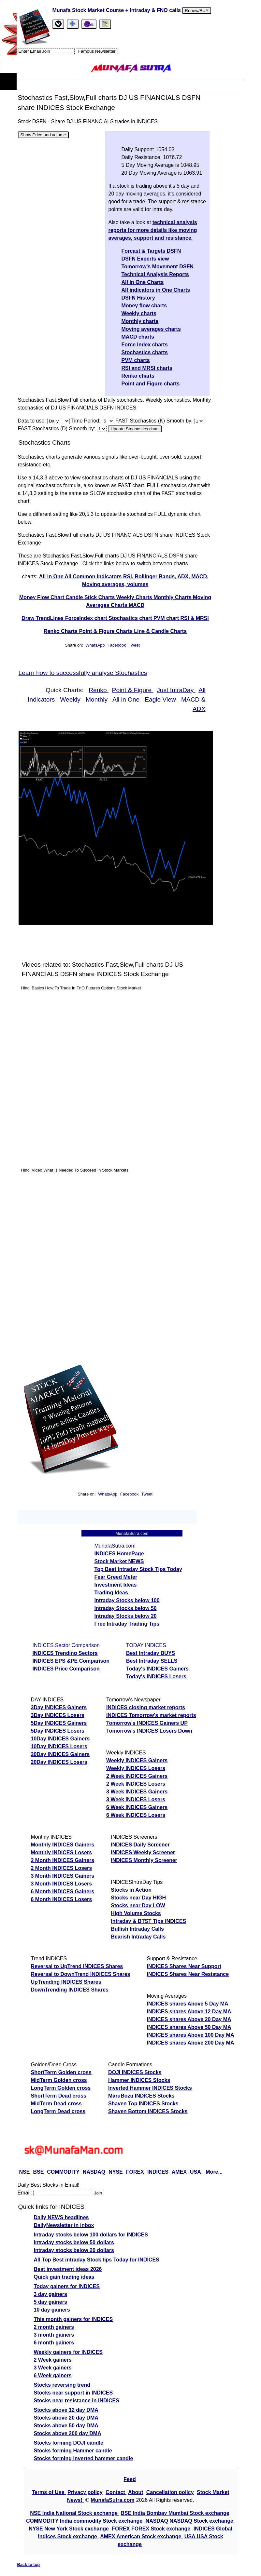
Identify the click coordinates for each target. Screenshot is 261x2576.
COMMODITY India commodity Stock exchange (85, 2521)
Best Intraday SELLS (151, 1661)
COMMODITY (63, 2172)
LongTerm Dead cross (58, 2111)
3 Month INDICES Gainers (62, 1876)
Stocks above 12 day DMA (66, 2410)
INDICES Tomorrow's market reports (151, 1715)
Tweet (134, 645)
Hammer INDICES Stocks (139, 2080)
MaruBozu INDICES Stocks (141, 2096)
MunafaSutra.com (112, 2500)
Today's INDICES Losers (156, 1676)
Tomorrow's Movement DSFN (158, 266)
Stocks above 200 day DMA (67, 2433)
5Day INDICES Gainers (59, 1723)
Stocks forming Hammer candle (73, 2450)
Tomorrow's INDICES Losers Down (149, 1731)
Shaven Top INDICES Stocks (143, 2103)
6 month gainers (54, 2342)
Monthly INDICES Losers (61, 1852)
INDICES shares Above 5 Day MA (187, 2003)
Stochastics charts (145, 352)
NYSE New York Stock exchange (69, 2528)
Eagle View (161, 699)
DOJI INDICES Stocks (135, 2072)
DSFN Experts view (145, 259)
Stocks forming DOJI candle (68, 2443)
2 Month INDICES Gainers (62, 1860)
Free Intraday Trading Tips (127, 1624)
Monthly (97, 699)
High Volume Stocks (136, 1913)
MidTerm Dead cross (56, 2103)
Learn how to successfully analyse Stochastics (83, 672)
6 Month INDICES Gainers (62, 1891)
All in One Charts (143, 282)
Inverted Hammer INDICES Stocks (150, 2088)
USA (195, 2172)
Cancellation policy (170, 2492)
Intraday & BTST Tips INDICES (148, 1921)
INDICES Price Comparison (66, 1668)
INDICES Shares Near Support (184, 1966)
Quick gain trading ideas (64, 2277)
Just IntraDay (176, 690)
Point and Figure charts (151, 383)
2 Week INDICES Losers (135, 1784)
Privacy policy (85, 2492)
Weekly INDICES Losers (135, 1768)
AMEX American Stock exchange (141, 2536)
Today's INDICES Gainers (157, 1668)
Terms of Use (49, 2492)
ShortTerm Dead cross (58, 2096)
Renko (99, 690)
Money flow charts (144, 305)
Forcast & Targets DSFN (151, 251)
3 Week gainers (53, 2367)
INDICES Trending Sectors (65, 1653)
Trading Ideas (111, 1592)
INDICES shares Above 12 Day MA (189, 2011)
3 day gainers (50, 2294)
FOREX (135, 2172)
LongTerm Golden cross (61, 2088)
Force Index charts (145, 344)
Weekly (71, 699)
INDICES (157, 2172)
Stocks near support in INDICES (73, 2392)
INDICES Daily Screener (140, 1844)
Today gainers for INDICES (67, 2286)
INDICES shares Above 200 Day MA (190, 2043)
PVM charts (136, 360)
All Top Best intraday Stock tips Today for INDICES (96, 2259)
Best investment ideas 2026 (68, 2269)
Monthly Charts (173, 597)
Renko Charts (61, 631)
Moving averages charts (151, 329)
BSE (38, 2172)
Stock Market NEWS (119, 1561)
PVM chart (167, 618)
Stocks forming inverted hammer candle (83, 2458)
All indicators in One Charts (156, 290)
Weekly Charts (134, 597)
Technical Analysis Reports (155, 274)
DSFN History (138, 298)
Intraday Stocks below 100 (127, 1600)
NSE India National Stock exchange (74, 2513)
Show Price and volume (43, 134)
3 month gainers (54, 2335)
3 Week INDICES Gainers (136, 1791)
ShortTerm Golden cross (61, 2072)
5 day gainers (50, 2302)
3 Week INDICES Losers (135, 1799)
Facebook (117, 645)
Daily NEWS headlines (61, 2217)
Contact (116, 2492)
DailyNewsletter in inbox (64, 2225)
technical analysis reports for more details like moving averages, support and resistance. (153, 230)
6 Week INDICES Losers (135, 1815)
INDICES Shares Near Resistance (188, 1974)
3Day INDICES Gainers (59, 1707)
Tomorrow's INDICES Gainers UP (147, 1723)
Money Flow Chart (42, 597)
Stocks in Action (131, 1890)
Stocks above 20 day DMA (66, 2418)
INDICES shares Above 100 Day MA (190, 2035)
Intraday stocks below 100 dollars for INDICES (91, 2234)
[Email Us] (88, 24)
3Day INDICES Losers (58, 1715)
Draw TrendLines (43, 618)
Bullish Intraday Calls (137, 1929)
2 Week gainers (53, 2360)
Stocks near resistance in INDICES (76, 2400)
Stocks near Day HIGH (138, 1897)
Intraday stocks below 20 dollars (74, 2250)
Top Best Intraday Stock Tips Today (138, 1569)
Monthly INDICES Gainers (62, 1844)
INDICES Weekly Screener (143, 1852)
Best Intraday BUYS (150, 1653)
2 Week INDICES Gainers (136, 1776)
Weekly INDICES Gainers (136, 1760)
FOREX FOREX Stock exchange (152, 2528)
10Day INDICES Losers (59, 1746)
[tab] (58, 24)
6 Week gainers (53, 2375)
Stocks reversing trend (62, 2385)
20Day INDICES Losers (59, 1762)
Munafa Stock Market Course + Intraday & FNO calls (117, 10)
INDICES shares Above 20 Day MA (189, 2019)
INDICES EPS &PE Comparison (71, 1661)
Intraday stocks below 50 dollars (74, 2242)
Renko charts (138, 376)
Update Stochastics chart (134, 428)
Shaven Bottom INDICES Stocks (148, 2111)
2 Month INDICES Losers (61, 1868)
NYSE (116, 2172)
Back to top (28, 2564)
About (135, 2492)
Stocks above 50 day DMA (66, 2425)
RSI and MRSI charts (147, 368)
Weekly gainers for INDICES (68, 2352)
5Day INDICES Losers (58, 1731)
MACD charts (138, 337)
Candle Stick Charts (90, 597)
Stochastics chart (131, 618)
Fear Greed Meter (116, 1577)
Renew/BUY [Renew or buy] (197, 10)
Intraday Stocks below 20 (125, 1616)
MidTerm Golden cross (59, 2080)
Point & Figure (132, 690)
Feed (129, 2479)
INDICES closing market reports (145, 1707)
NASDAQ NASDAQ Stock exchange (189, 2521)
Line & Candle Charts (160, 631)
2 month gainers (54, 2327)
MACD (136, 605)
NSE (24, 2172)
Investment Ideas (115, 1585)
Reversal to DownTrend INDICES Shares (80, 1974)
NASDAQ (94, 2172)
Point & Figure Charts (106, 631)
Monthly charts (140, 321)
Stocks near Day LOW (138, 1905)
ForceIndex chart (87, 618)
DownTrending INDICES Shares (70, 1989)
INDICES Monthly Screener (144, 1860)
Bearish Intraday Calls (138, 1936)
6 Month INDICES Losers (61, 1899)
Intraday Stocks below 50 (125, 1608)
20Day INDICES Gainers (60, 1754)
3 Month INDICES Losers (61, 1883)
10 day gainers (52, 2310)
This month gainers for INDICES (73, 2319)
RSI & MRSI (195, 618)
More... (214, 2172)
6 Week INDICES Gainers (136, 1807)
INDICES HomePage (119, 1553)
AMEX (179, 2172)
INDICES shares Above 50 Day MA (189, 2027)
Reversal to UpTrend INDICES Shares (77, 1966)
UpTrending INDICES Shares (66, 1982)
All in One (52, 576)
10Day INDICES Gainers (60, 1738)
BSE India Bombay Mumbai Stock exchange (175, 2513)
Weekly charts (139, 313)
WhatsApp (95, 645)
